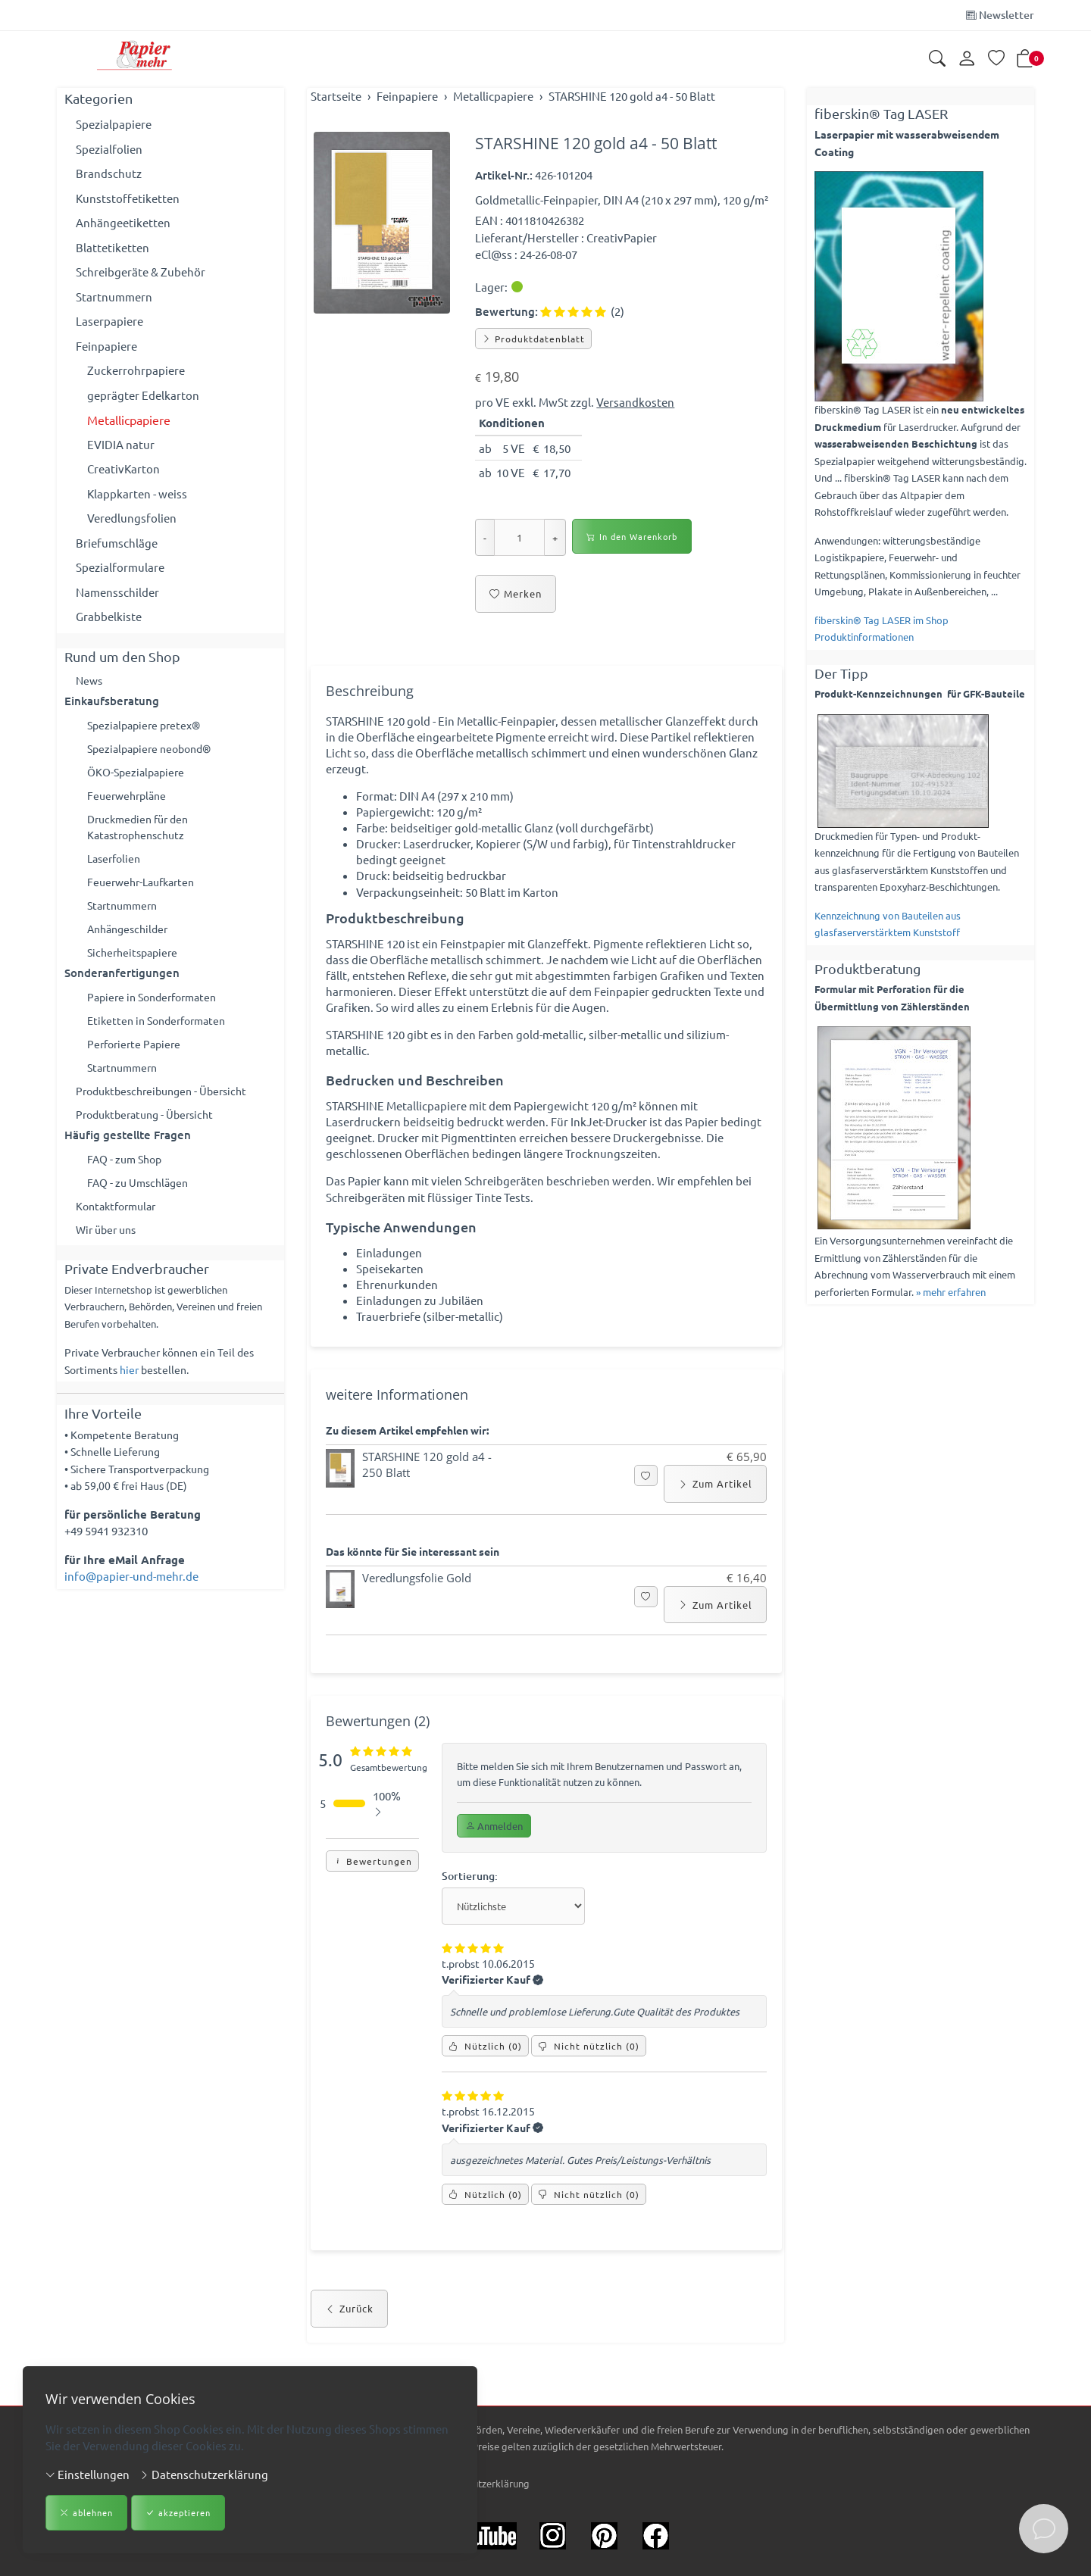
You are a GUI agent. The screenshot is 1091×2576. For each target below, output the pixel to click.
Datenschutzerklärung (203, 2474)
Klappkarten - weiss (137, 493)
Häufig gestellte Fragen (127, 1154)
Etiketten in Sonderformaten (161, 1035)
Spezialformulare (120, 567)
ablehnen (86, 2513)
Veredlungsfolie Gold (416, 1612)
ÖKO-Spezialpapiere (138, 775)
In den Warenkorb (631, 536)
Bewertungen (372, 1900)
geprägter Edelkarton (143, 395)
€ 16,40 (747, 1612)
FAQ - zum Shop (127, 1179)
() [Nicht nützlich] (588, 2089)
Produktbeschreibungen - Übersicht (168, 1108)
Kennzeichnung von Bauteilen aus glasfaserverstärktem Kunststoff (887, 924)
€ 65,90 (747, 1489)
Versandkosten (635, 402)
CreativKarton (123, 468)
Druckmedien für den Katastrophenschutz (142, 833)
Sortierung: (472, 1914)
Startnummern (114, 296)
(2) (582, 311)
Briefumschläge (117, 542)
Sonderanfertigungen (122, 986)
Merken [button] (515, 593)
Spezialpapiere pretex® (147, 726)
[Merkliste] (996, 59)
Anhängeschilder (131, 940)
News (90, 680)
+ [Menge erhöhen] (555, 537)
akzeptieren (178, 2513)
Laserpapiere (109, 321)
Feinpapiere (106, 346)
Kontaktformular (120, 1228)
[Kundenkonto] (967, 59)
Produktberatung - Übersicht (150, 1133)
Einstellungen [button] (87, 2474)
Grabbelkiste (109, 616)
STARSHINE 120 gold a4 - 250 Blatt (427, 1498)
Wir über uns (109, 1252)
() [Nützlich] (485, 2089)
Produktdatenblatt (533, 339)
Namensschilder (117, 592)
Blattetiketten (112, 247)
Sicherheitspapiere (135, 964)
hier (129, 1393)
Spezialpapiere (114, 124)
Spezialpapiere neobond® (154, 751)
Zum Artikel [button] (715, 1517)
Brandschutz (109, 173)
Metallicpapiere (128, 419)
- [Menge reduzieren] (484, 537)
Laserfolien (116, 866)
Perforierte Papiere (136, 1059)
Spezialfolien (109, 149)
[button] (937, 59)
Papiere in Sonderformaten (157, 1010)
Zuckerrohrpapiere (136, 370)
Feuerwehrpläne (129, 800)
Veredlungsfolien (132, 518)
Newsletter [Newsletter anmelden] (1000, 15)
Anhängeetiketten (123, 222)
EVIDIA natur (121, 444)
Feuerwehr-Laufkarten (145, 891)
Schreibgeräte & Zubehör (140, 271)
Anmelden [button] (494, 1862)
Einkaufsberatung (111, 702)
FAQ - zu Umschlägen (141, 1203)
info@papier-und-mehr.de (131, 1600)
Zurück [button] (349, 2356)
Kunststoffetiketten (128, 198)
